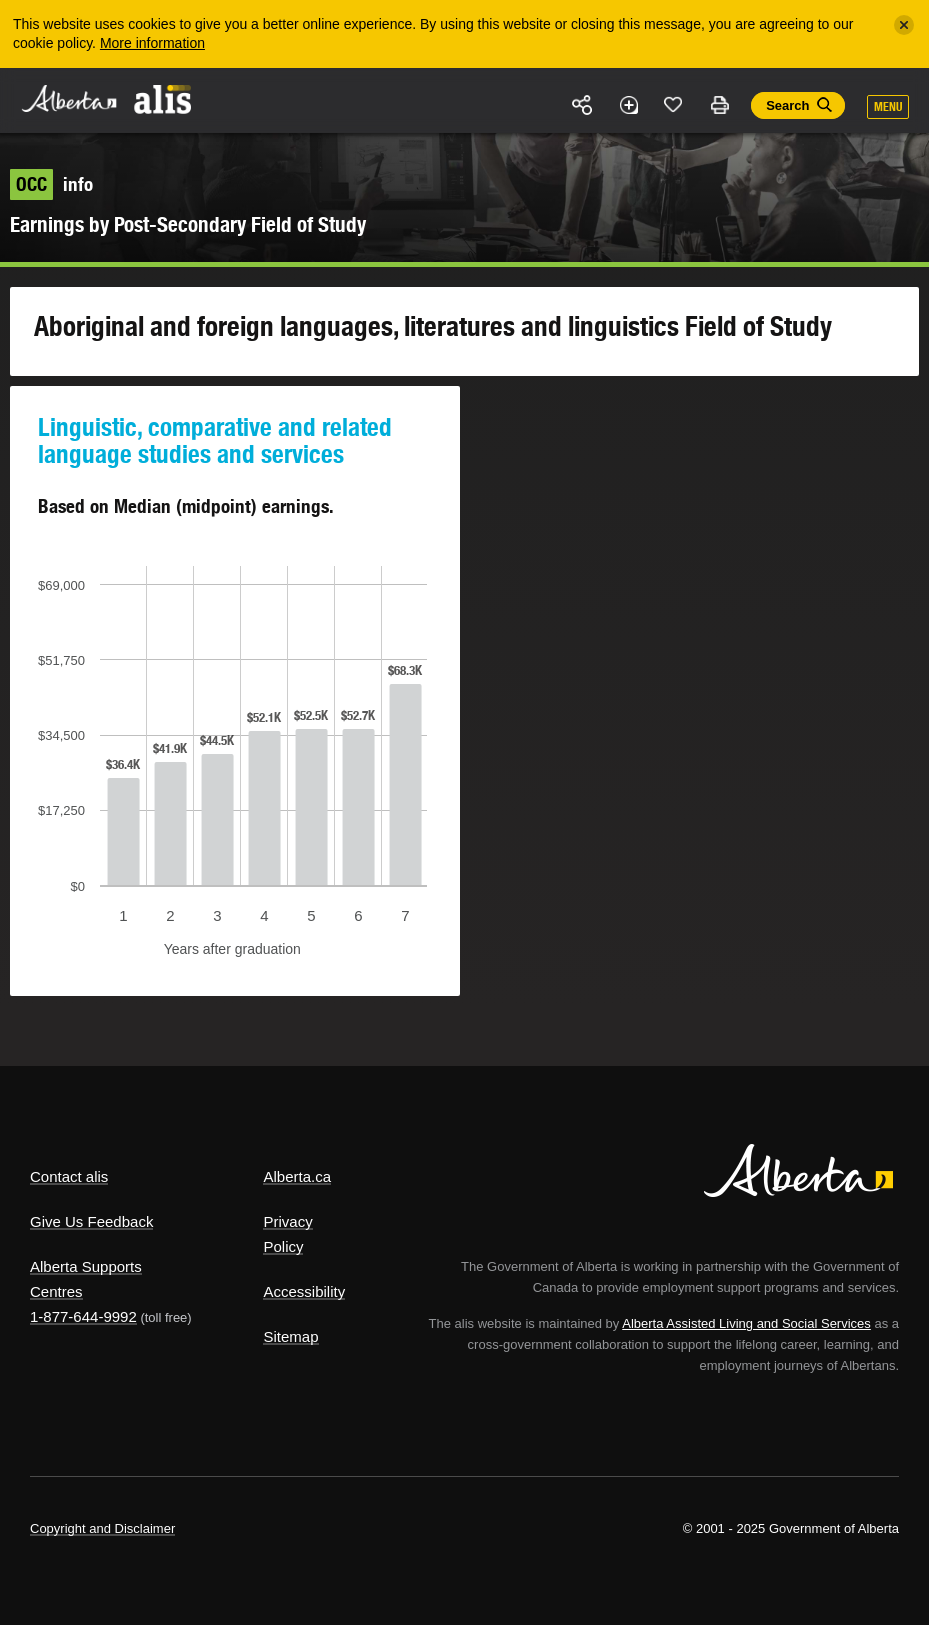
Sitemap (290, 1336)
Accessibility (304, 1291)
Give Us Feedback (91, 1221)
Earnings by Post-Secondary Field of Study (188, 224)
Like (674, 104)
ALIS (163, 99)
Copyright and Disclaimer (102, 1528)
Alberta (68, 98)
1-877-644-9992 (83, 1316)
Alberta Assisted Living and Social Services (746, 1323)
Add (628, 105)
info (51, 184)
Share (583, 105)
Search (787, 105)
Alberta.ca (297, 1176)
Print (719, 105)
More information (152, 43)
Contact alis (69, 1176)
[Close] (904, 25)
